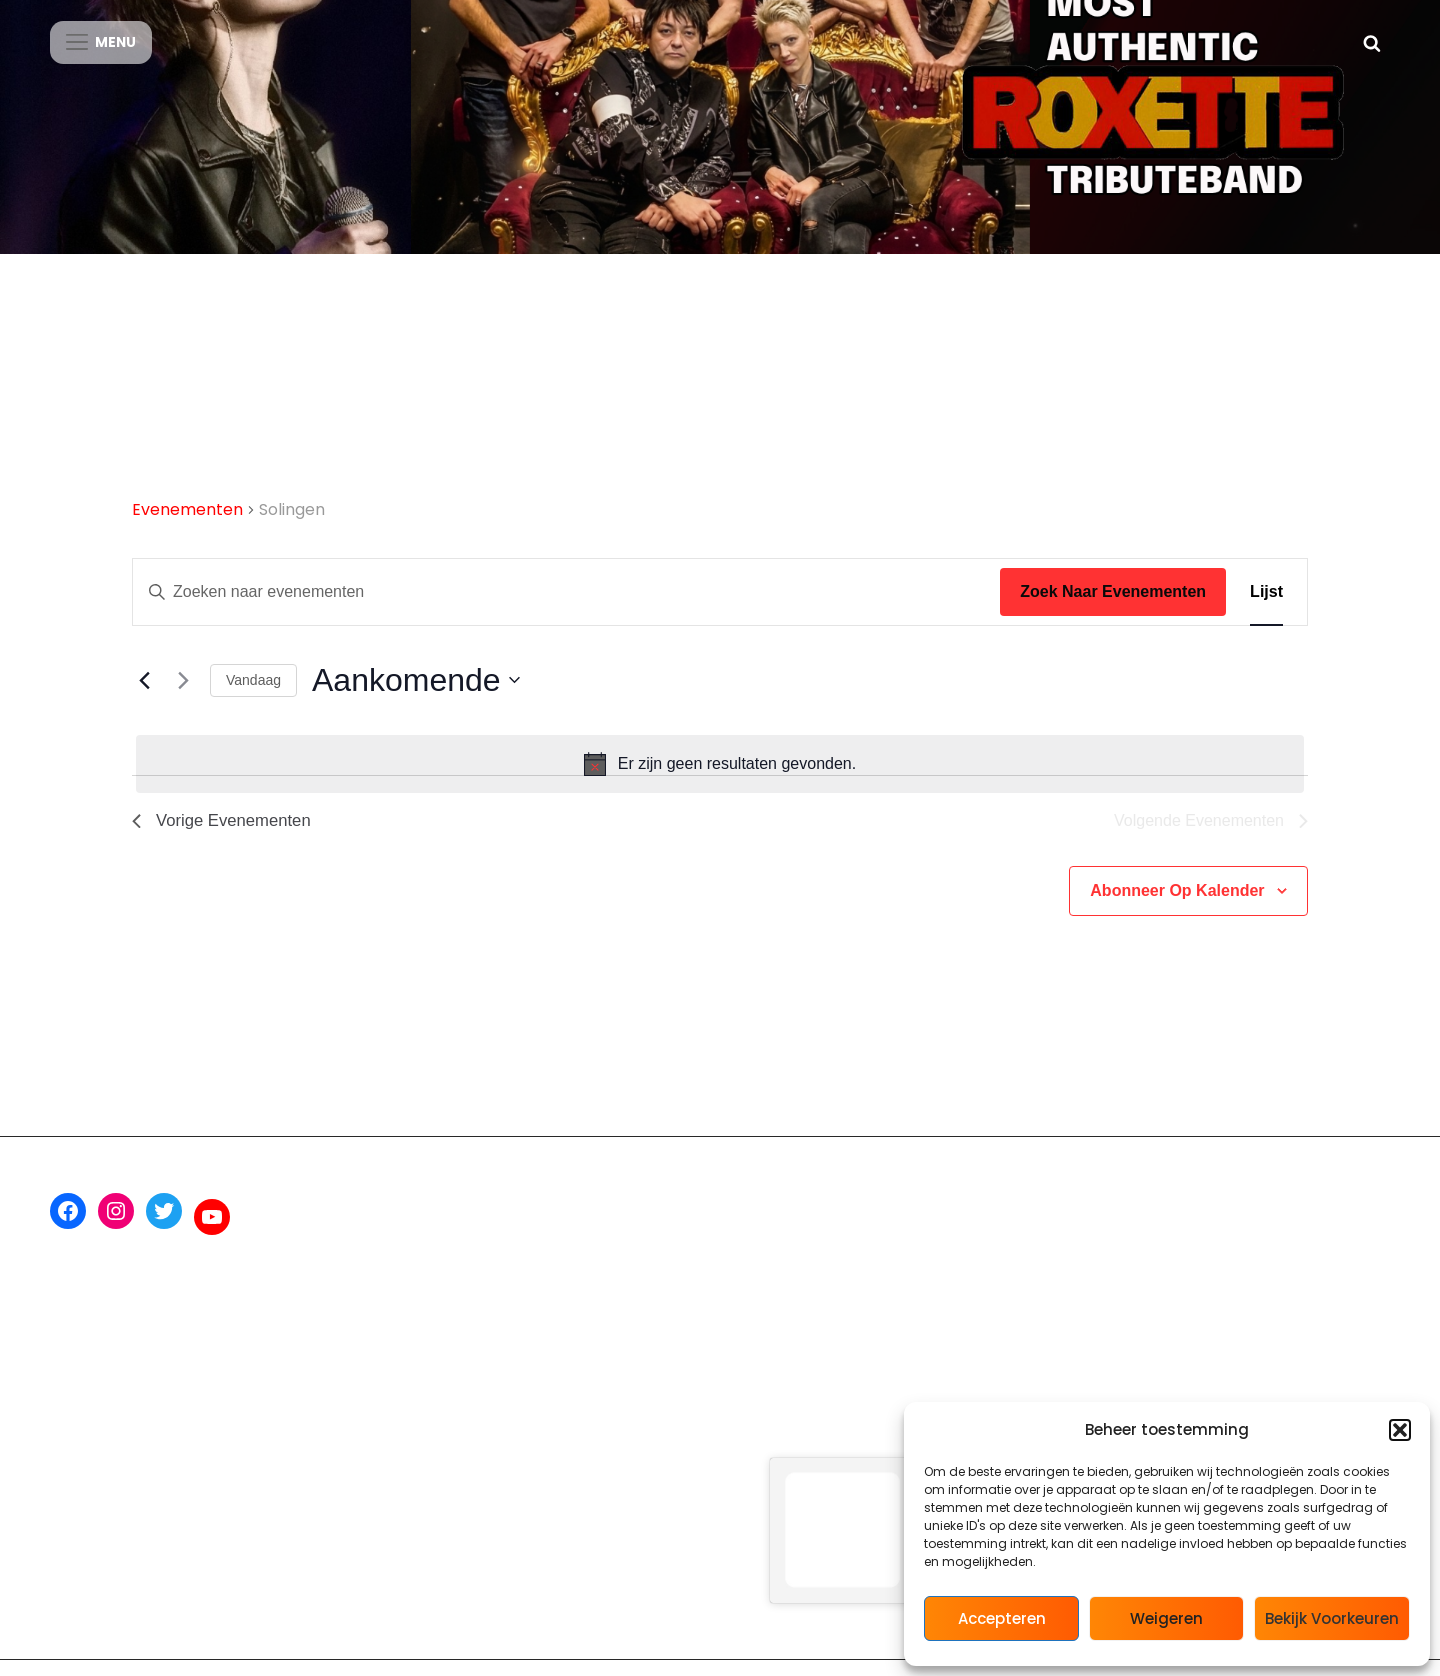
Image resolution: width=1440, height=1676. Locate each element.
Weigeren (1166, 1618)
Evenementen (187, 527)
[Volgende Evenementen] (183, 698)
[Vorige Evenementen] (144, 698)
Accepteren (1002, 1618)
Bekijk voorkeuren (1332, 1618)
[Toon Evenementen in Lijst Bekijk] (1266, 610)
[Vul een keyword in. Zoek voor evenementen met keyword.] (566, 610)
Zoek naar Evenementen (1113, 609)
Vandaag (253, 698)
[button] (1400, 1430)
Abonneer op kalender (1177, 911)
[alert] (720, 782)
